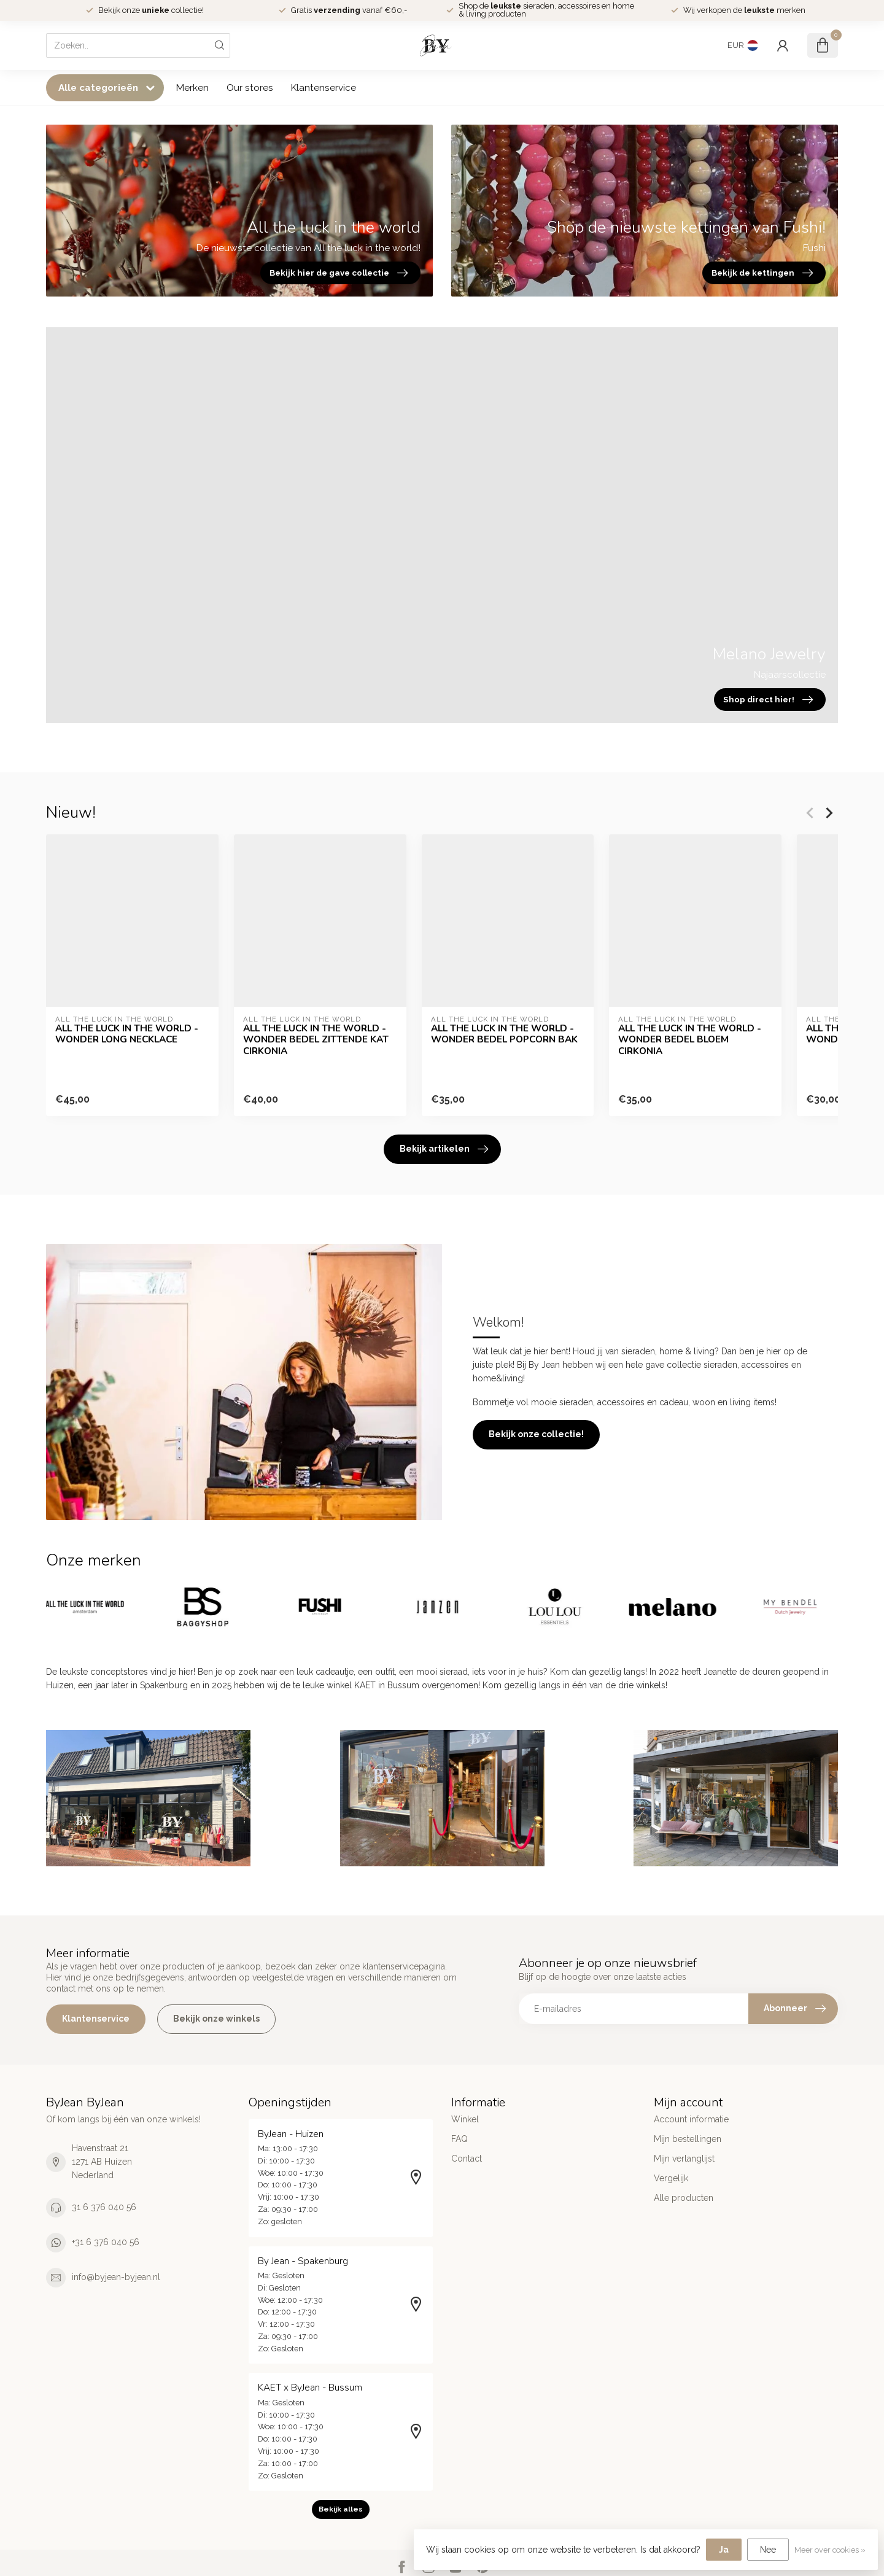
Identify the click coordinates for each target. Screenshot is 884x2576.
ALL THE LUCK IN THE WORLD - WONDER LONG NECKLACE (126, 1034)
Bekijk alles (341, 2509)
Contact (466, 2158)
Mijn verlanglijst (684, 2158)
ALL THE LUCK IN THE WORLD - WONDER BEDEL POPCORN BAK (504, 1034)
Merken (192, 87)
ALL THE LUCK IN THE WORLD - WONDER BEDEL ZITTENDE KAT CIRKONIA (316, 1040)
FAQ (459, 2139)
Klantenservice (323, 87)
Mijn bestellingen (687, 2139)
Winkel (465, 2119)
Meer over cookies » (830, 2550)
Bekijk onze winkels (216, 2018)
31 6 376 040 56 (104, 2207)
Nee (768, 2550)
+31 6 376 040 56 (105, 2242)
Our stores (250, 87)
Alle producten (683, 2198)
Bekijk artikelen (444, 1149)
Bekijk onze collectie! (536, 1434)
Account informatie (691, 2119)
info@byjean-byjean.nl (116, 2277)
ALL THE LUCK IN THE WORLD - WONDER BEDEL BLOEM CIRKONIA (689, 1040)
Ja (724, 2550)
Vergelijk (671, 2178)
